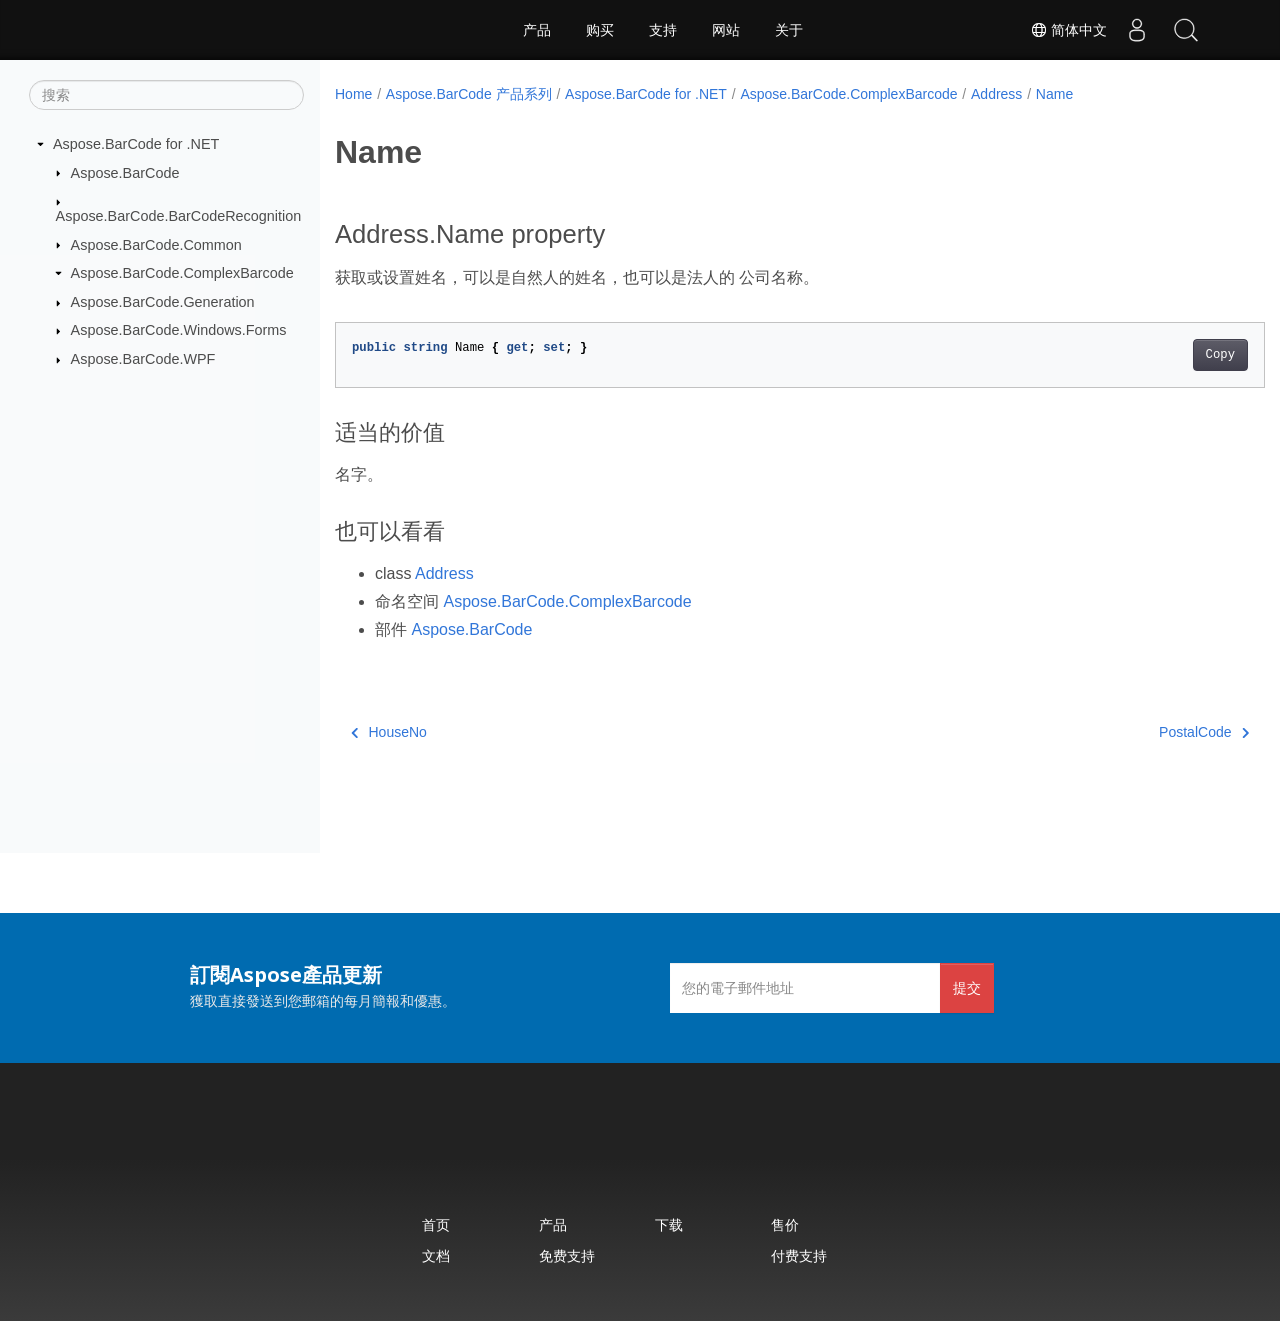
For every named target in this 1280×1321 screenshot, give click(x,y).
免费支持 (567, 1255)
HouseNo (389, 732)
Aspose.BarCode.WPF (143, 359)
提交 (967, 987)
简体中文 (1066, 30)
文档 (436, 1255)
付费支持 (799, 1255)
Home (353, 94)
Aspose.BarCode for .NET (136, 144)
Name (1054, 94)
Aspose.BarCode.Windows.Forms (179, 330)
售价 (785, 1224)
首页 (436, 1224)
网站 (726, 30)
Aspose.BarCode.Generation (163, 302)
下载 (669, 1224)
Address (996, 94)
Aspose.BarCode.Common (156, 244)
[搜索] (166, 95)
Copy (1155, 355)
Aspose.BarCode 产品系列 (469, 94)
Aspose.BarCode (125, 172)
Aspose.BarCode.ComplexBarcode (182, 273)
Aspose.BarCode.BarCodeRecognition (179, 216)
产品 (537, 30)
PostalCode (1140, 732)
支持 (663, 30)
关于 (789, 30)
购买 (600, 30)
